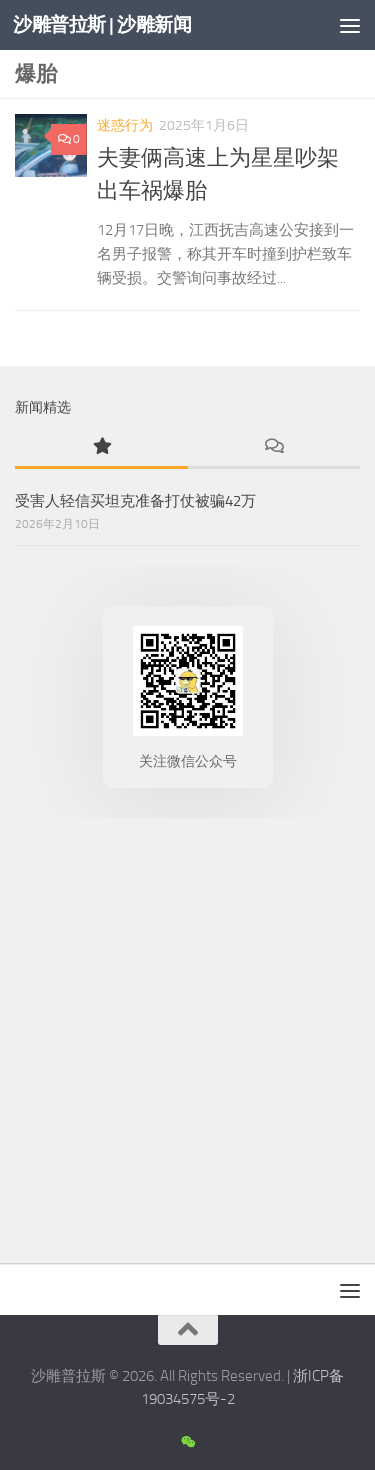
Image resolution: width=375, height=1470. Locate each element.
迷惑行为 (125, 125)
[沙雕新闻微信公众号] (187, 1443)
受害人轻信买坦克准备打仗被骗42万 (135, 501)
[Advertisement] (187, 1035)
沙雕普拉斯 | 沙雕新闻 (102, 24)
